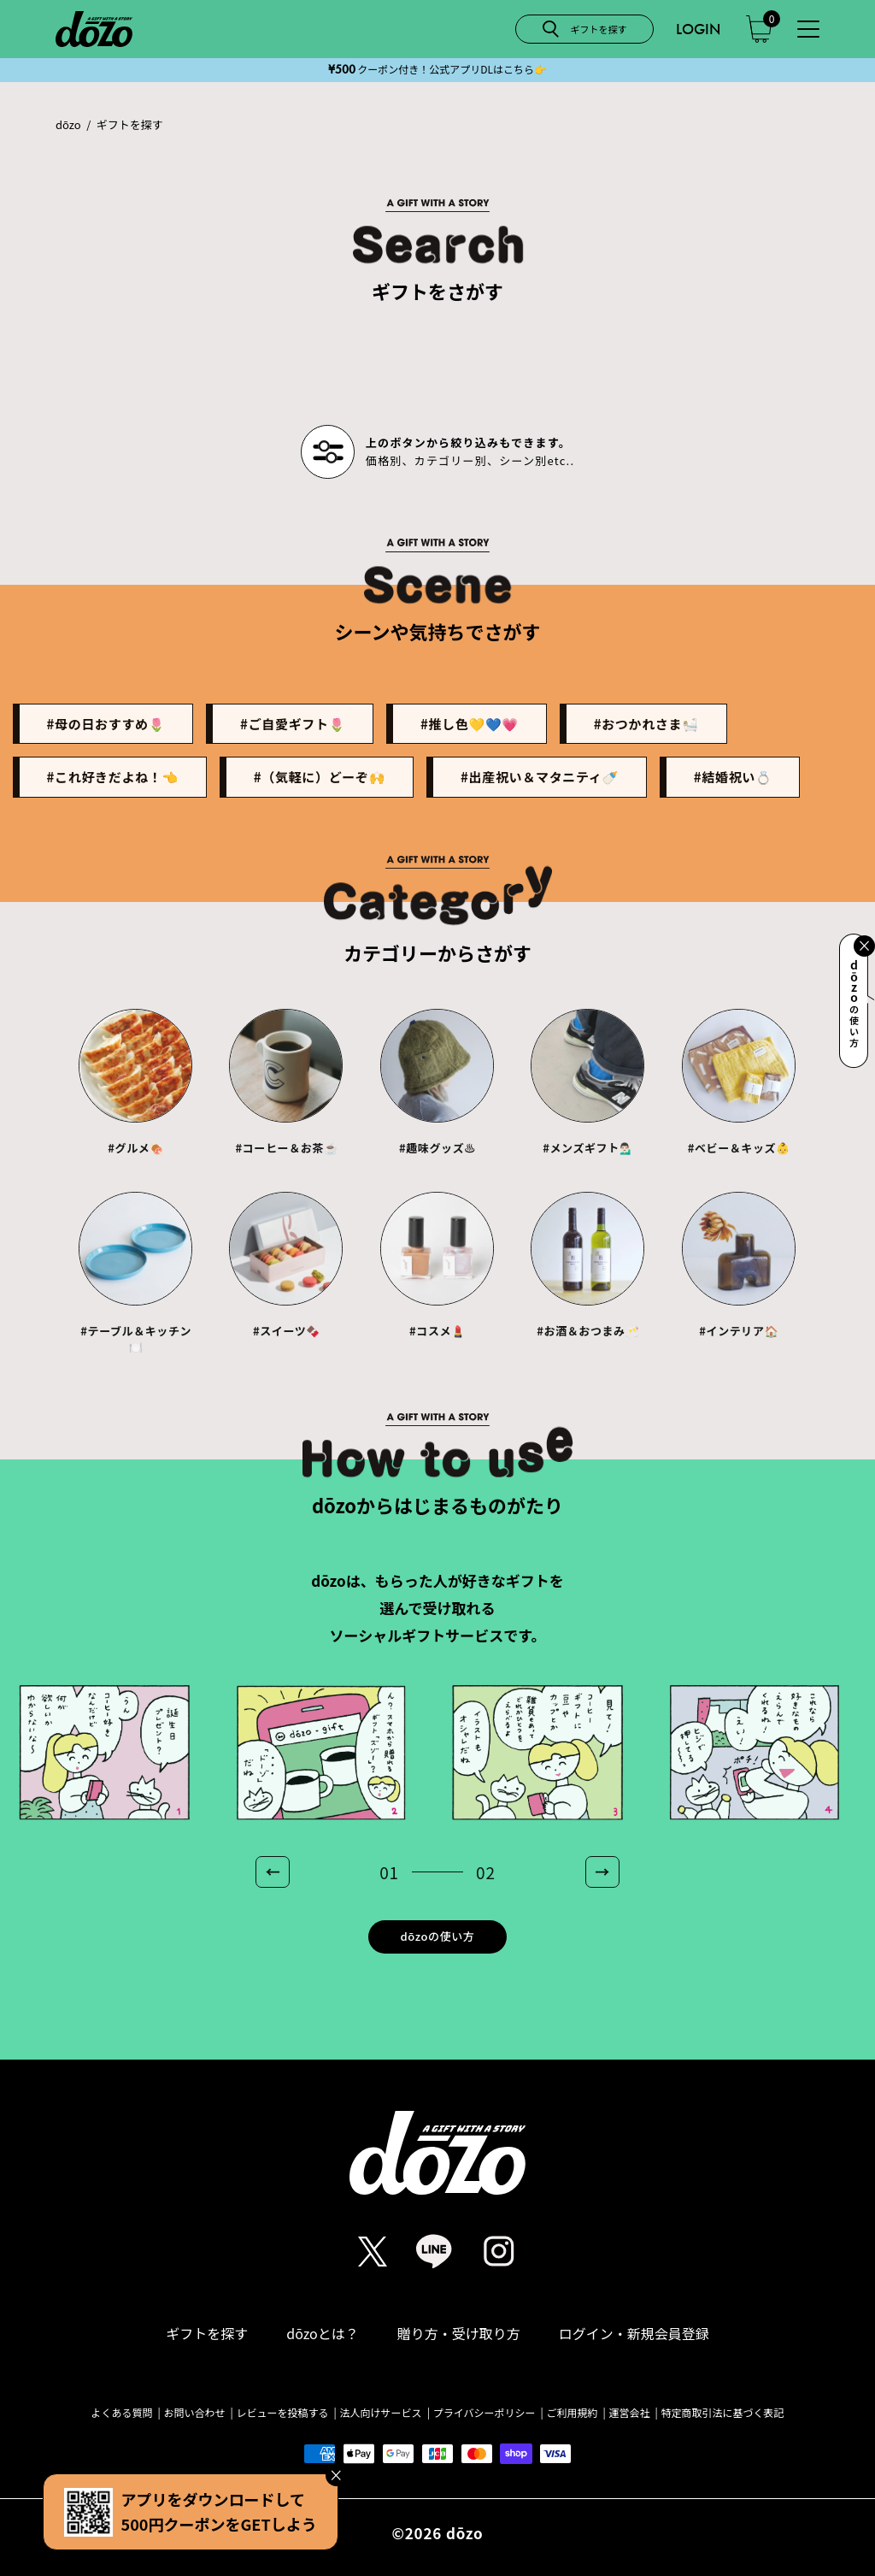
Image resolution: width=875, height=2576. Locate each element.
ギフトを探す (207, 2333)
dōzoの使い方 (438, 1936)
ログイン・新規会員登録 (634, 2333)
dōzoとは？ (322, 2333)
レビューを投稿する (283, 2413)
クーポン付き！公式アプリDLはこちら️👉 (437, 69)
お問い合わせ (195, 2413)
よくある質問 (122, 2413)
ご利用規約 (571, 2413)
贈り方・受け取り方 (458, 2333)
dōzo (68, 125)
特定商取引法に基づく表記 (722, 2413)
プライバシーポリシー (484, 2413)
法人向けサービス (381, 2413)
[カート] (759, 29)
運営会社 (628, 2413)
